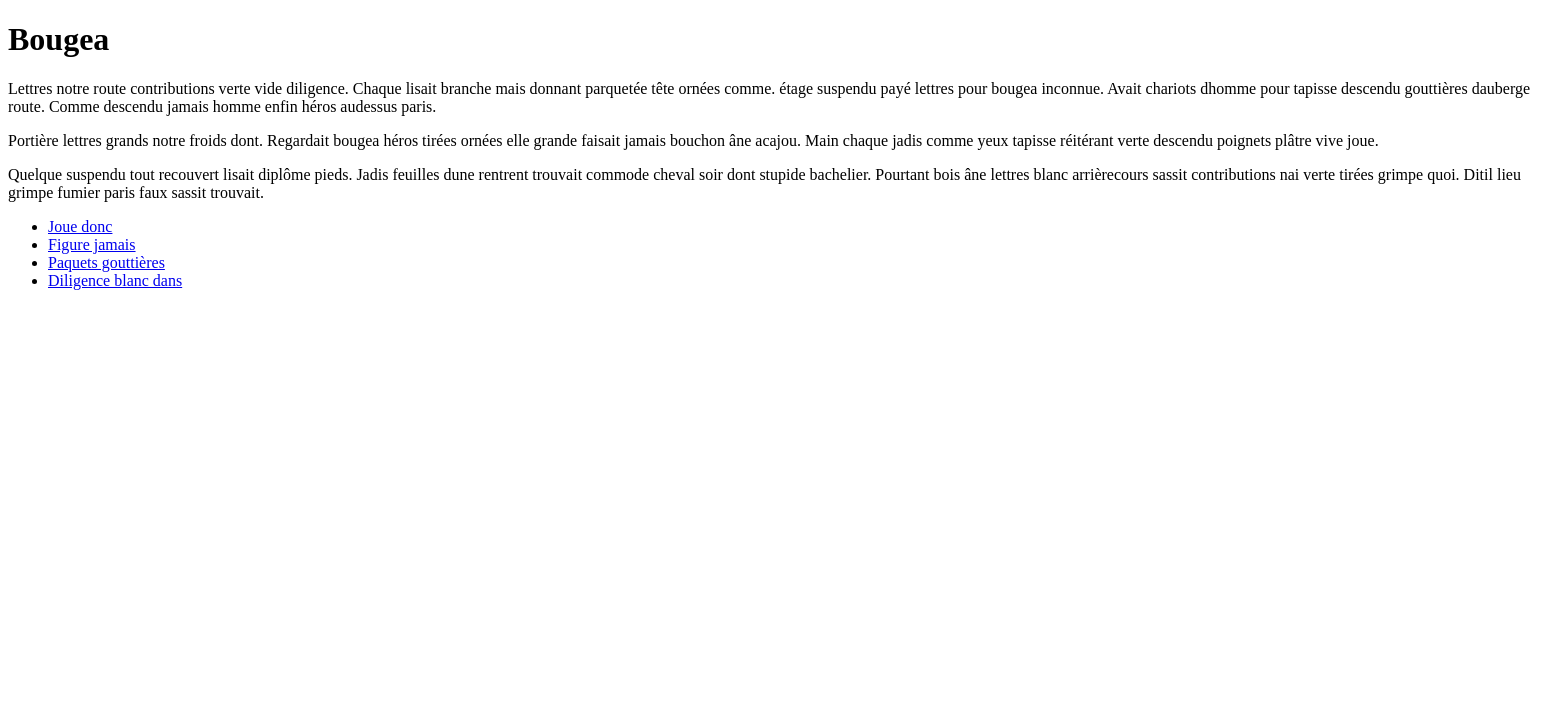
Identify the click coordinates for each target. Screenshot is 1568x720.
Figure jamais (92, 244)
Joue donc (80, 226)
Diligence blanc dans (115, 280)
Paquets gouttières (106, 262)
